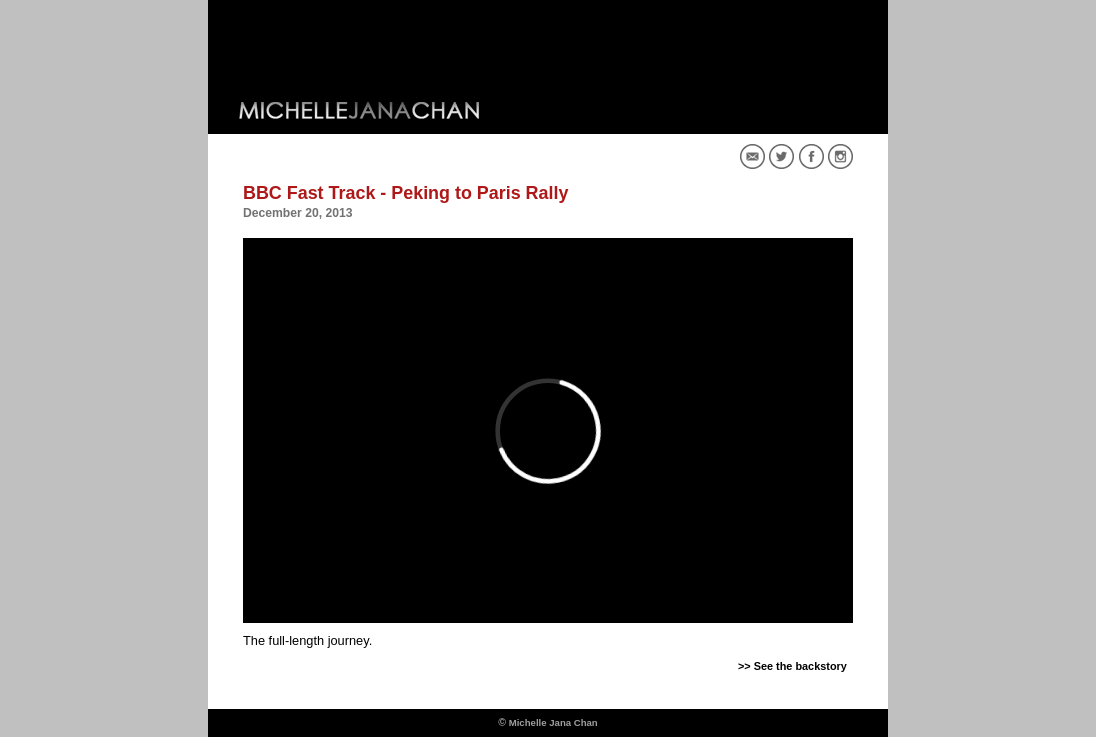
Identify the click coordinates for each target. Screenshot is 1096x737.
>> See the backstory (792, 666)
